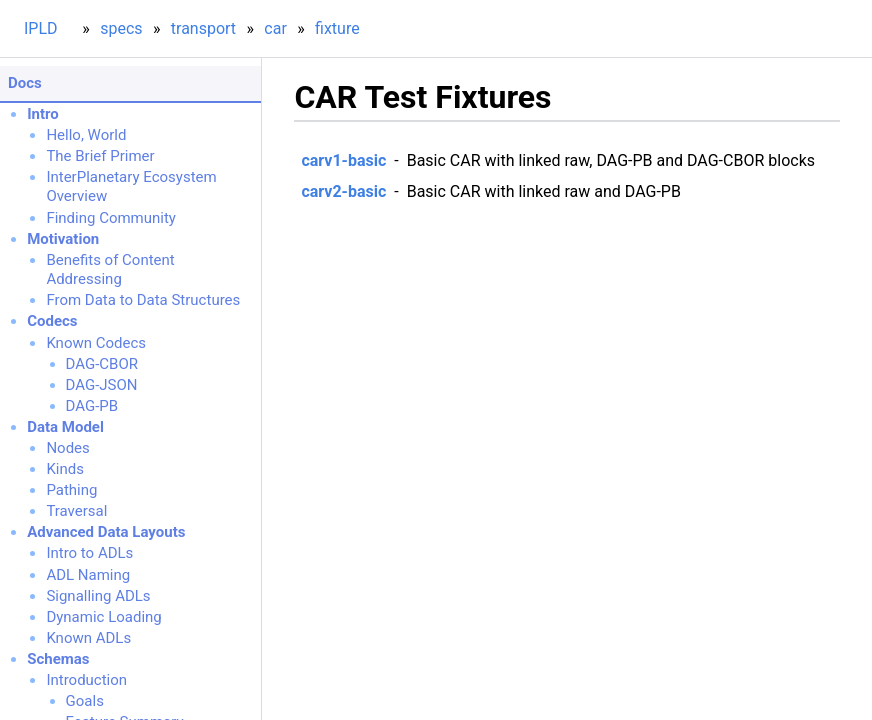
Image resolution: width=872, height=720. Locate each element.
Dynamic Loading (103, 617)
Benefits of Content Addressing (110, 270)
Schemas (58, 659)
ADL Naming (88, 575)
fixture (337, 28)
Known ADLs (88, 638)
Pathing (71, 490)
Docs (25, 83)
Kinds (65, 469)
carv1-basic (343, 160)
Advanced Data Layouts (106, 532)
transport (203, 28)
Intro (43, 114)
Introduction (86, 680)
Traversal (76, 511)
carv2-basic (343, 191)
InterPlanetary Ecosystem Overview (131, 187)
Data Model (65, 427)
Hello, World (86, 135)
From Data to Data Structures (143, 300)
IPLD (41, 28)
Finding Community (111, 218)
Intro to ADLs (89, 553)
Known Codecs (96, 343)
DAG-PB (92, 406)
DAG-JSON (102, 385)
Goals (85, 701)
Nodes (67, 448)
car (275, 28)
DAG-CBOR (102, 364)
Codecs (52, 321)
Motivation (63, 239)
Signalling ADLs (98, 596)
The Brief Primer (100, 156)
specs (121, 28)
